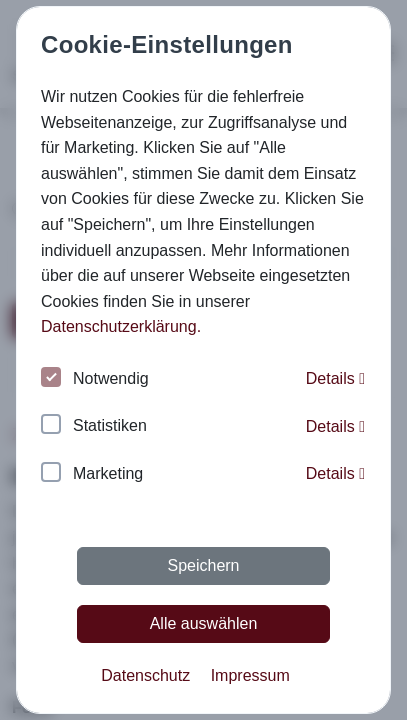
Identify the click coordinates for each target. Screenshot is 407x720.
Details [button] (335, 378)
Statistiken (94, 426)
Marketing (92, 474)
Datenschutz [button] (145, 675)
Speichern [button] (203, 565)
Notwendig (95, 379)
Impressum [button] (250, 675)
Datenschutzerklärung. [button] (121, 326)
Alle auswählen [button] (204, 623)
